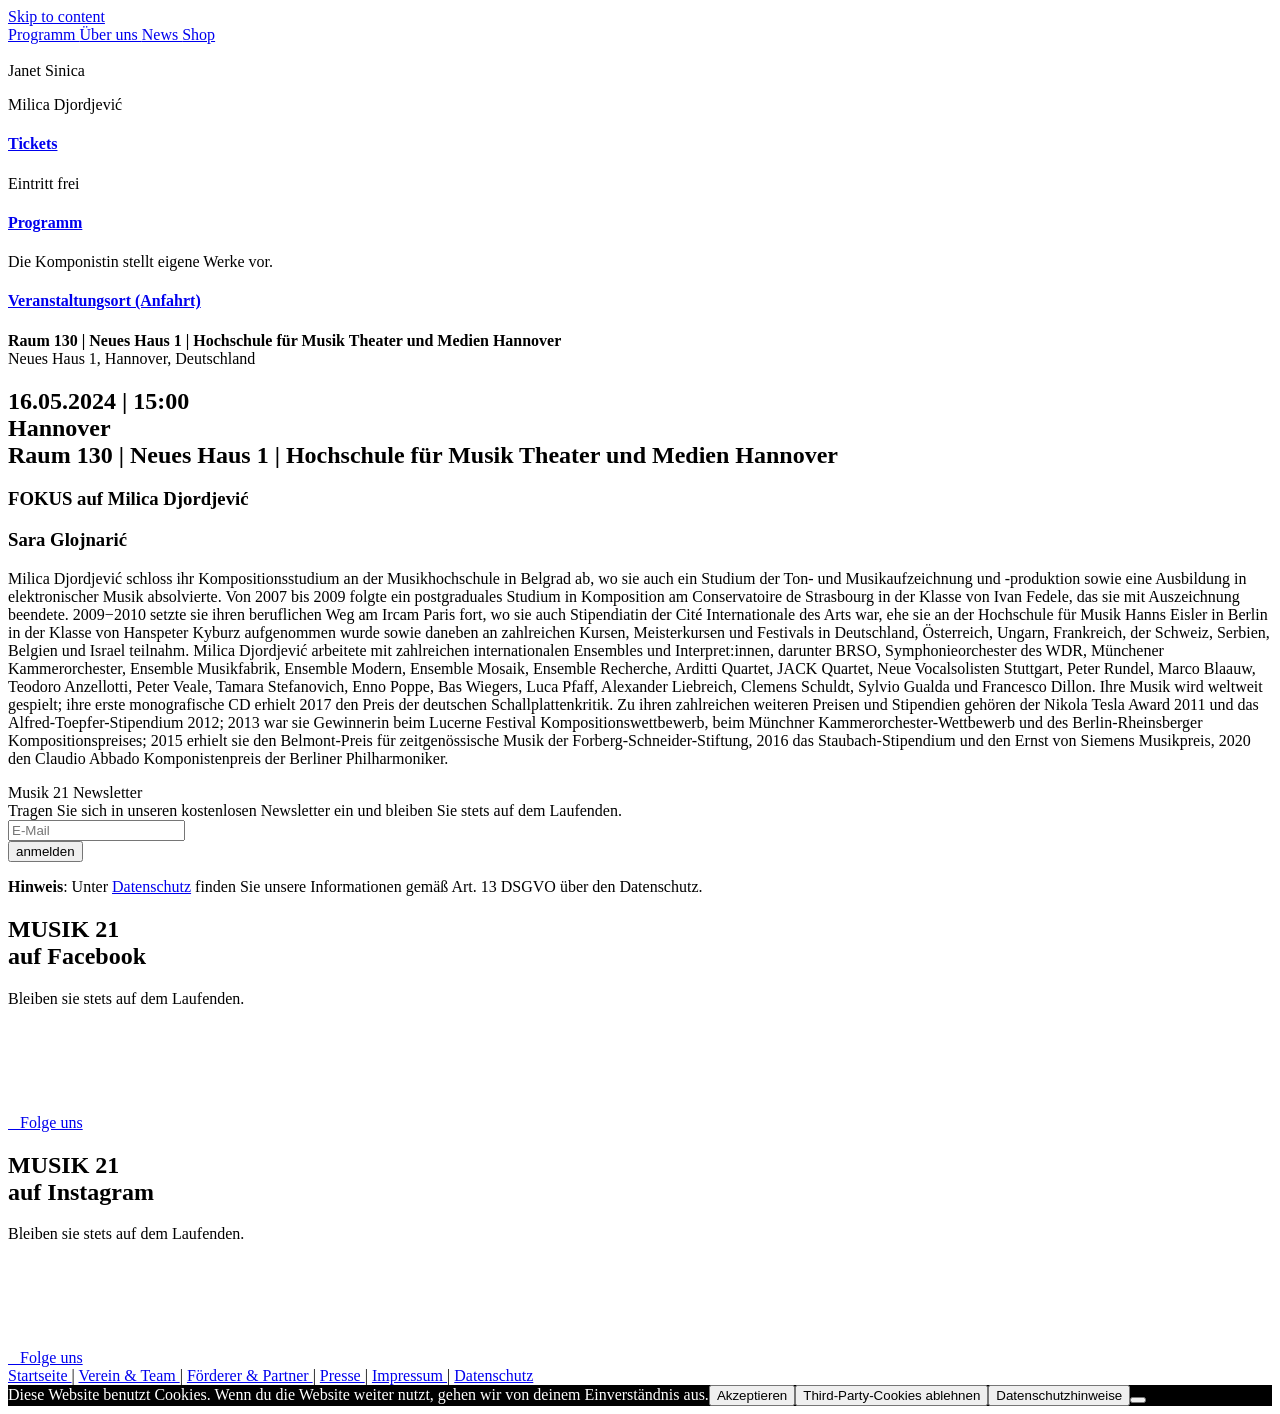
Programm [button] (45, 222)
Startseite (40, 1375)
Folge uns (45, 1122)
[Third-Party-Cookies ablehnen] (1138, 1400)
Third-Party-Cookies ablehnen (891, 1395)
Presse (342, 1375)
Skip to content (56, 16)
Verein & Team (128, 1375)
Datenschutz (151, 886)
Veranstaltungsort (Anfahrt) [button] (104, 300)
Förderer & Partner (250, 1375)
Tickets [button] (32, 143)
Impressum (409, 1375)
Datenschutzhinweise (1059, 1395)
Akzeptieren (752, 1395)
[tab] (640, 144)
